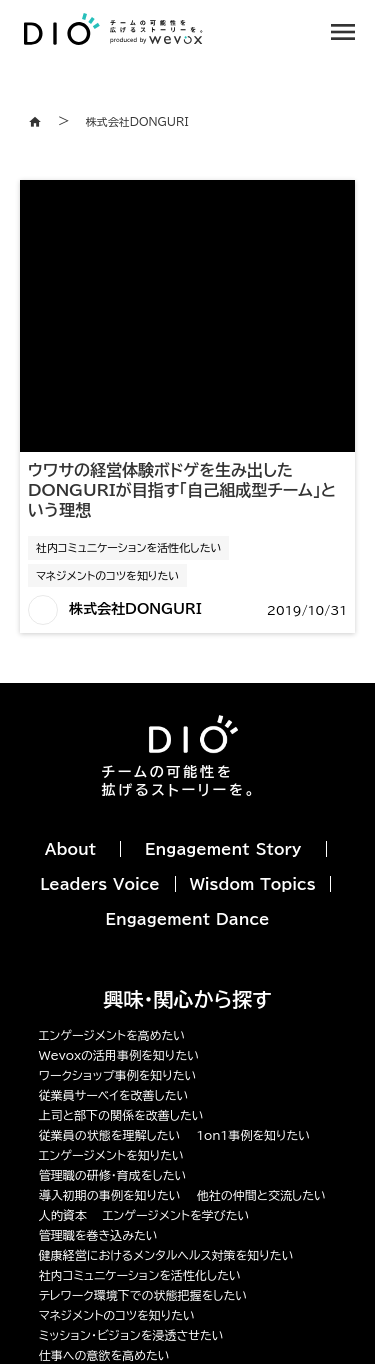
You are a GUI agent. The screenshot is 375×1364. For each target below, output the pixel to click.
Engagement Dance (188, 919)
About (70, 849)
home (35, 122)
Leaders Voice (100, 884)
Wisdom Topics (253, 884)
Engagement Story (223, 849)
